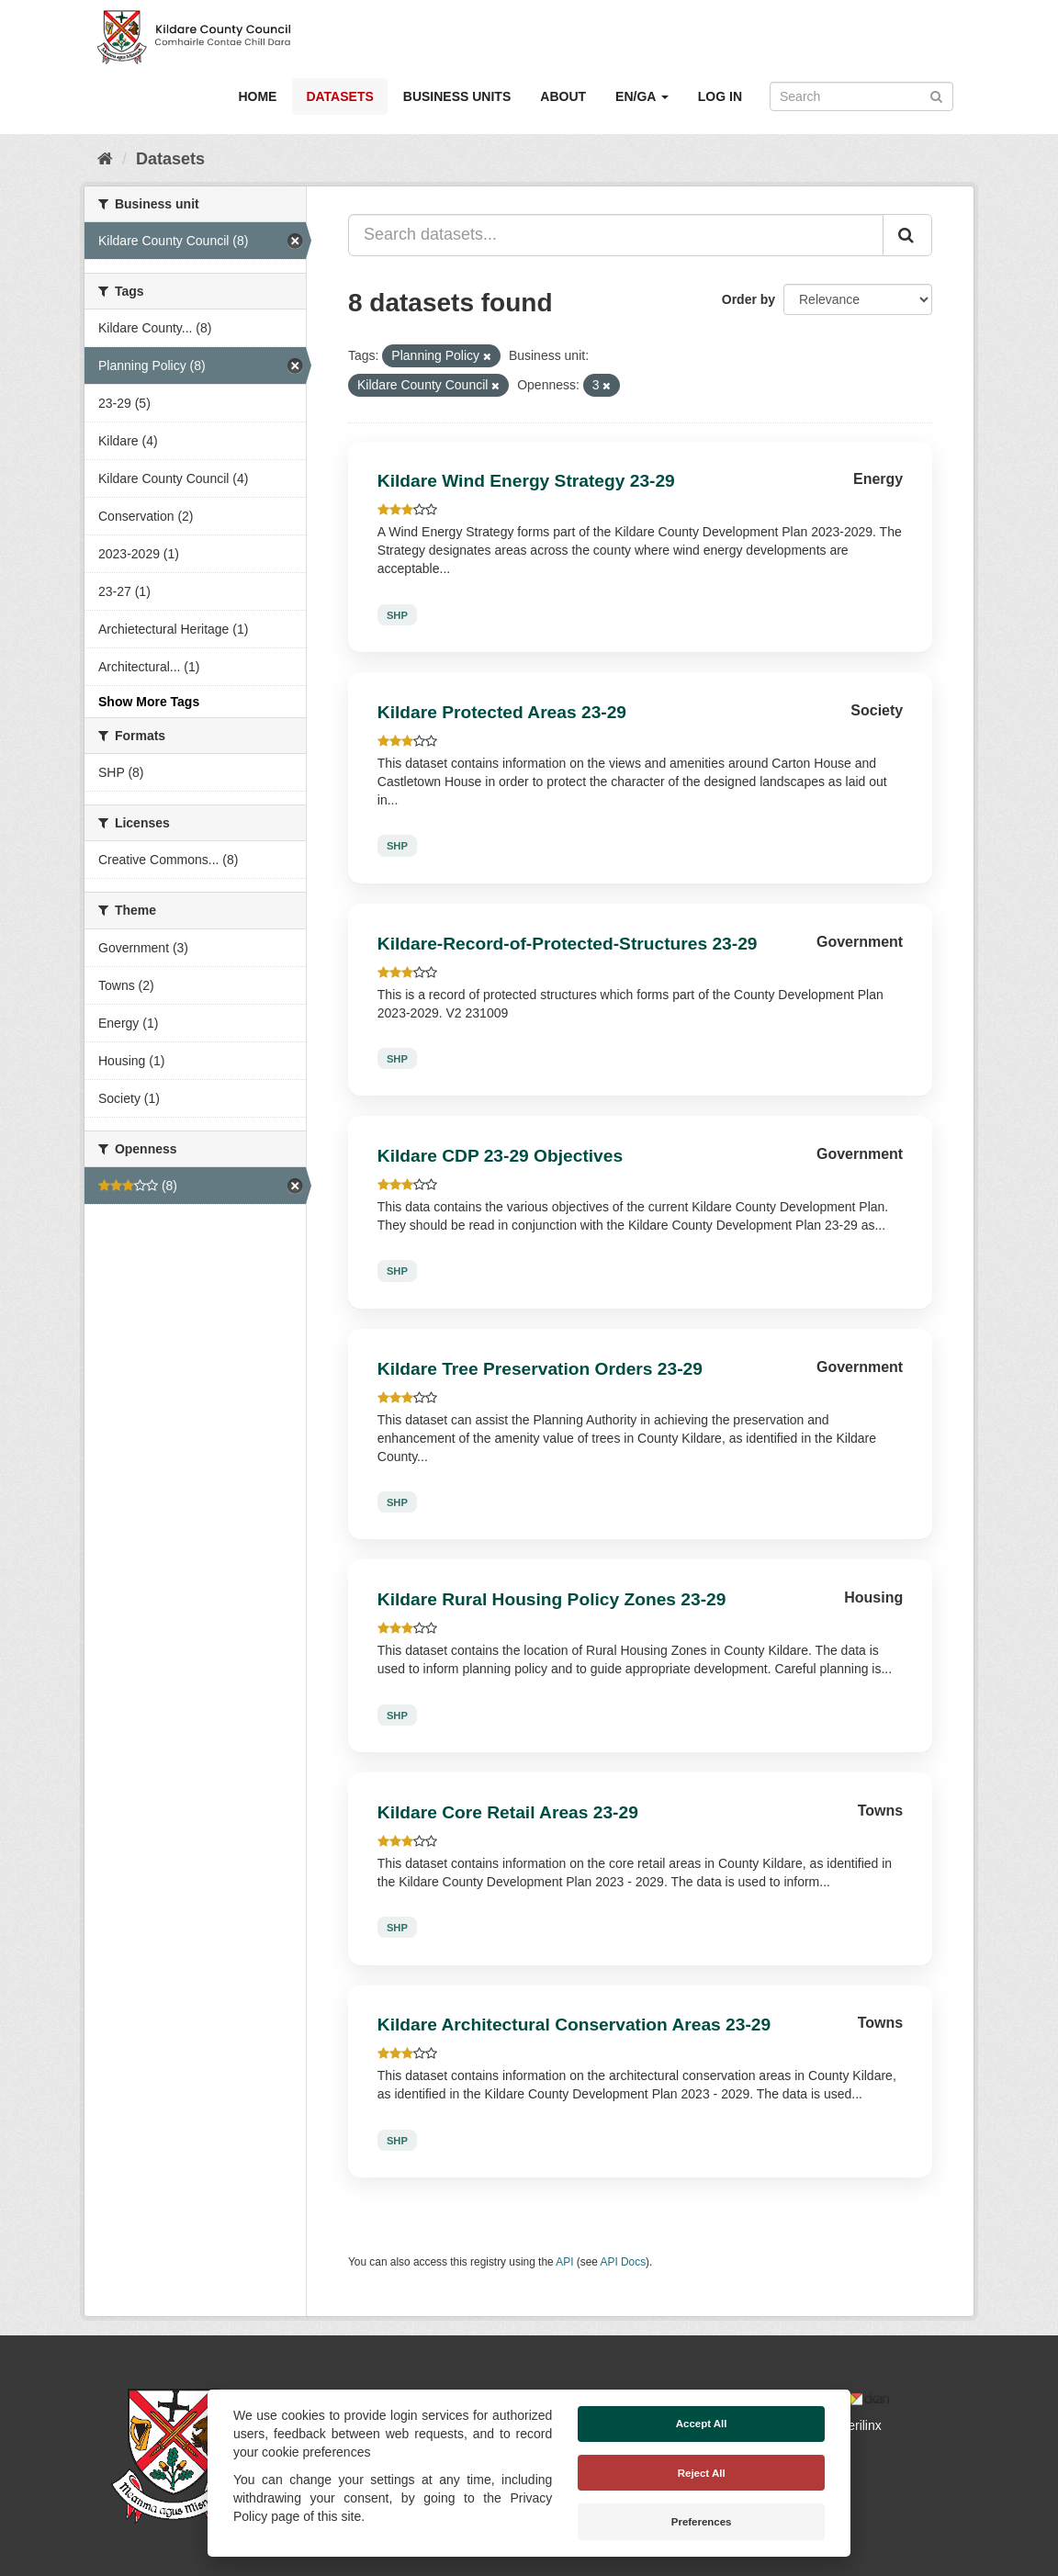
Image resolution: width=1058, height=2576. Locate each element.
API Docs (624, 2261)
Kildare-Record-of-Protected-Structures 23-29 (567, 943)
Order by (748, 299)
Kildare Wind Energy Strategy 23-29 (526, 480)
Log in (720, 96)
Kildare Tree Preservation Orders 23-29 (540, 1368)
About (563, 96)
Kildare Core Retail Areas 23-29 (507, 1812)
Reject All (702, 2473)
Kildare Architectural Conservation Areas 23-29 (574, 2024)
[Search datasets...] (616, 235)
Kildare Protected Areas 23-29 (501, 712)
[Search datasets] (861, 96)
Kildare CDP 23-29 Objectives (500, 1155)
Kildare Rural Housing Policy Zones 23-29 (551, 1599)
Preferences (701, 2521)
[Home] (105, 159)
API (564, 2261)
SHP (397, 614)
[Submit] (936, 95)
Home (257, 96)
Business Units (457, 96)
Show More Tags (148, 701)
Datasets (339, 96)
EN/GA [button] (642, 96)
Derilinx (852, 2425)
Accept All (701, 2423)
